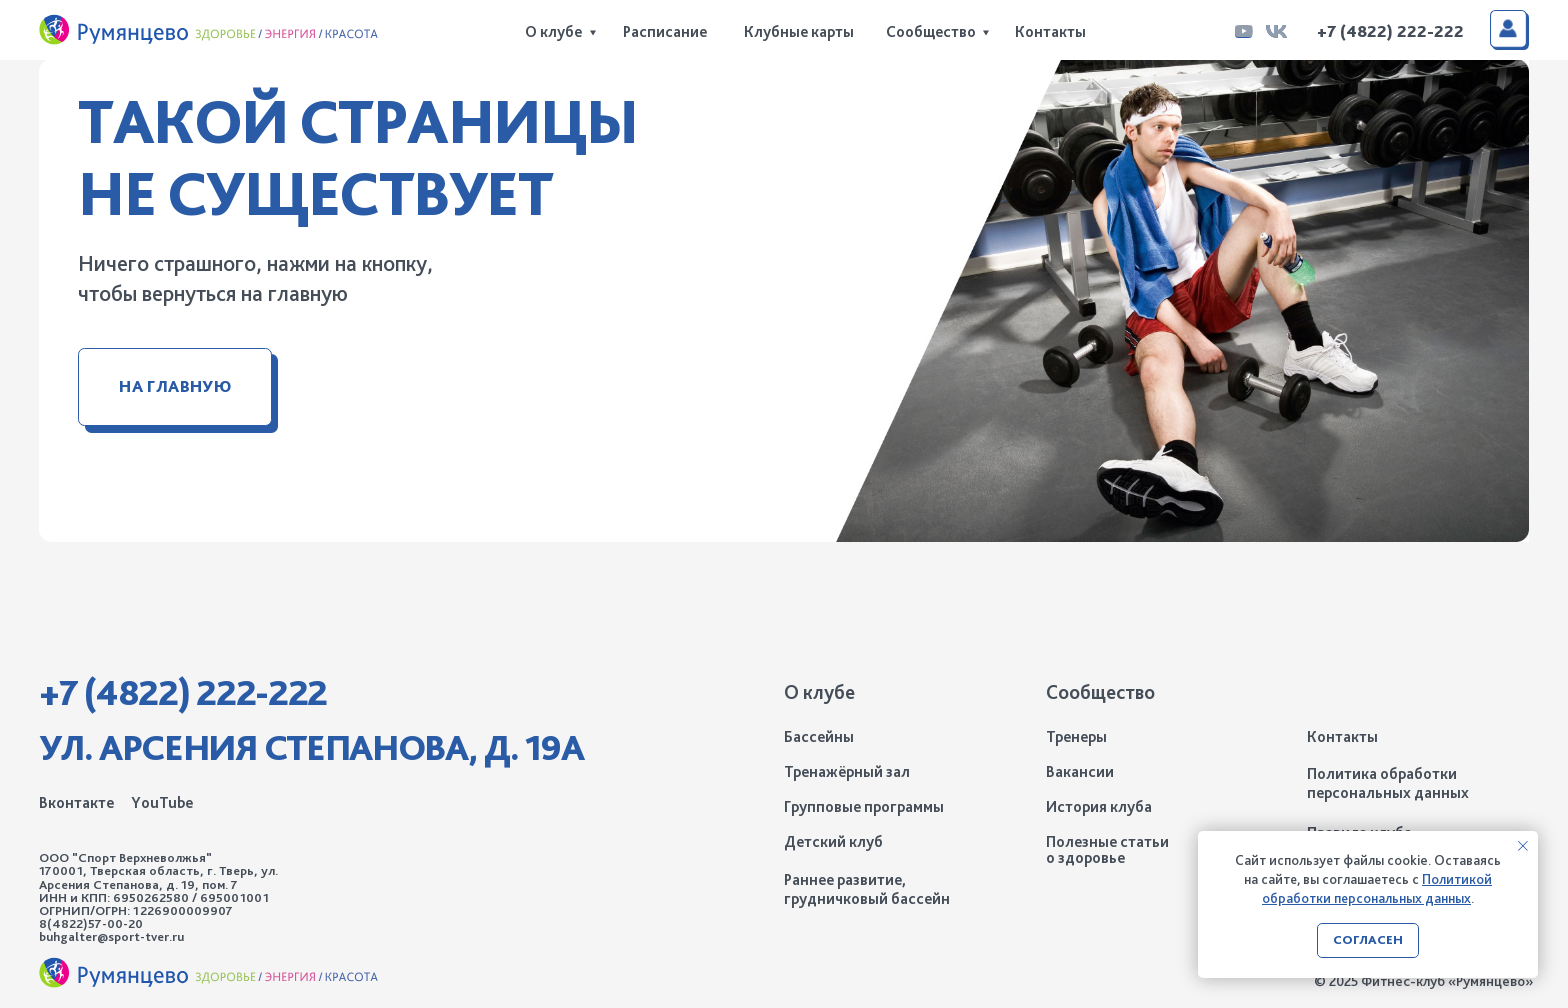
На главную (175, 386)
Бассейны (819, 736)
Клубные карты (799, 31)
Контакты (1050, 31)
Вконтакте (76, 802)
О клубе (553, 31)
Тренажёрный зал (847, 771)
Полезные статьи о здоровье (1107, 849)
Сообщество (931, 31)
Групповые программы (864, 806)
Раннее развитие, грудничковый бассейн (867, 889)
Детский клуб (833, 841)
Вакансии (1080, 771)
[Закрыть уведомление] (1523, 846)
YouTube (162, 802)
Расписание (665, 31)
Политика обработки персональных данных (1388, 783)
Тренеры (1076, 736)
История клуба (1099, 806)
